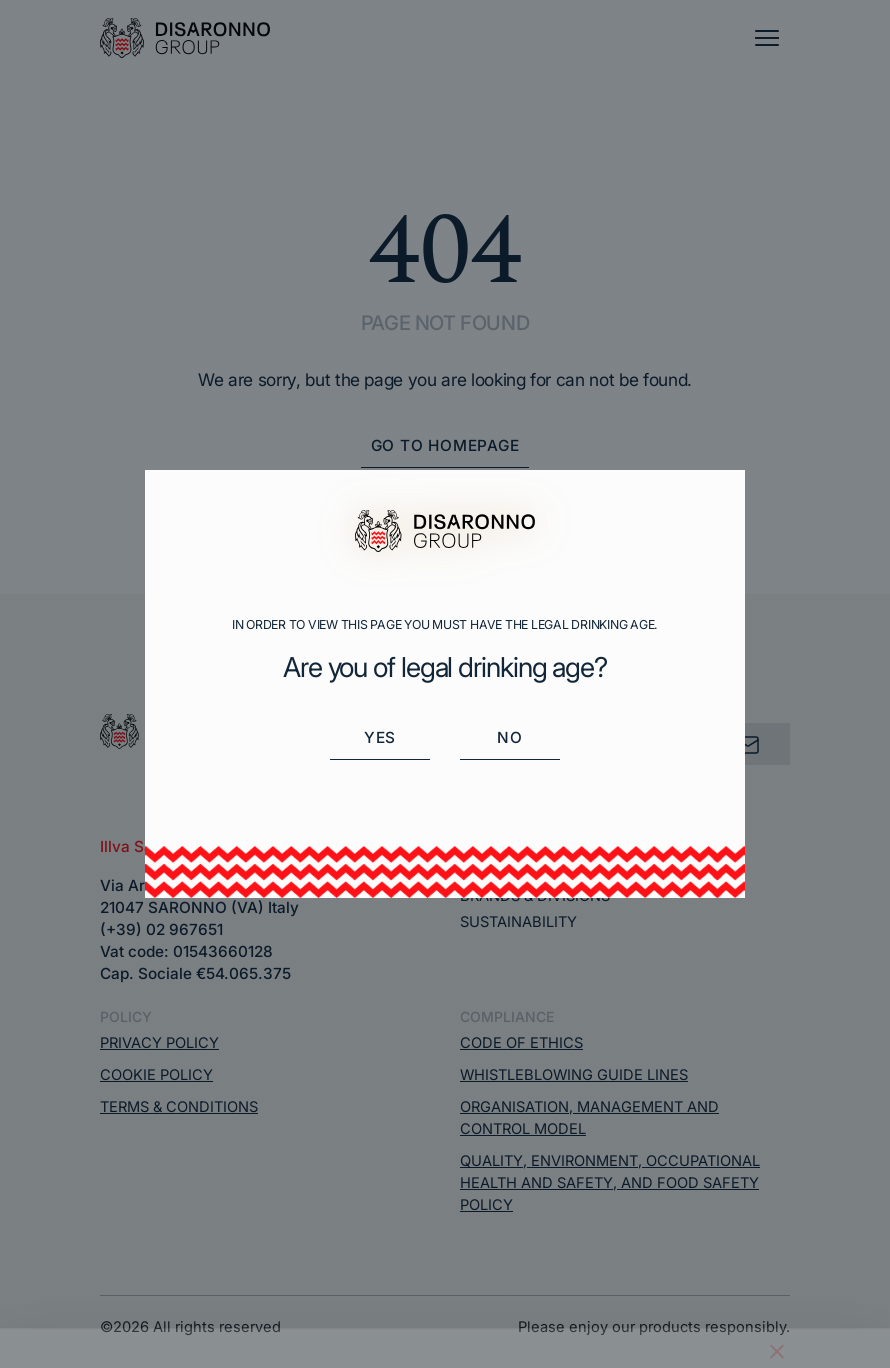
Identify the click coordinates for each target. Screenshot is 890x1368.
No (510, 737)
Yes (380, 737)
